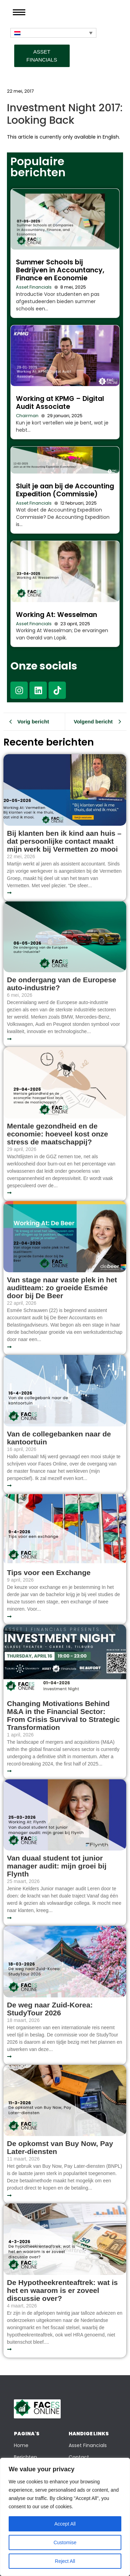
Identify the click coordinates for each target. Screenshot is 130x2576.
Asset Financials (34, 287)
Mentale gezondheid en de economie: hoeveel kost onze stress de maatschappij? (57, 1134)
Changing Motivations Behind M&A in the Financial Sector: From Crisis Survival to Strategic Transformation (63, 1715)
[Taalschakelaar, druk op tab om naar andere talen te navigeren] (53, 33)
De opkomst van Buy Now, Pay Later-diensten (60, 2147)
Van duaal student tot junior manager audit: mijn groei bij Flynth (56, 1866)
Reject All (65, 2561)
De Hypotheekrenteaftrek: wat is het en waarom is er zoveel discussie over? (62, 2290)
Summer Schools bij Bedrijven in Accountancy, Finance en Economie (60, 270)
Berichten (25, 2457)
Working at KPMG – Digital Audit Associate (60, 402)
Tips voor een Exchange (48, 1572)
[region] (65, 2517)
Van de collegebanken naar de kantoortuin (59, 1438)
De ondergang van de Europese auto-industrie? (61, 984)
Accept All (65, 2524)
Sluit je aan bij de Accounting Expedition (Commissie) (65, 490)
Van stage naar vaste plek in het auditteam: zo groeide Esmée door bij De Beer (62, 1288)
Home (21, 2445)
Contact (79, 2457)
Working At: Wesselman (56, 614)
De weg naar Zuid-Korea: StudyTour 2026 (50, 2009)
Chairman (27, 415)
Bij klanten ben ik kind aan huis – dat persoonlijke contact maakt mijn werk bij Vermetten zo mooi (64, 841)
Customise (64, 2542)
